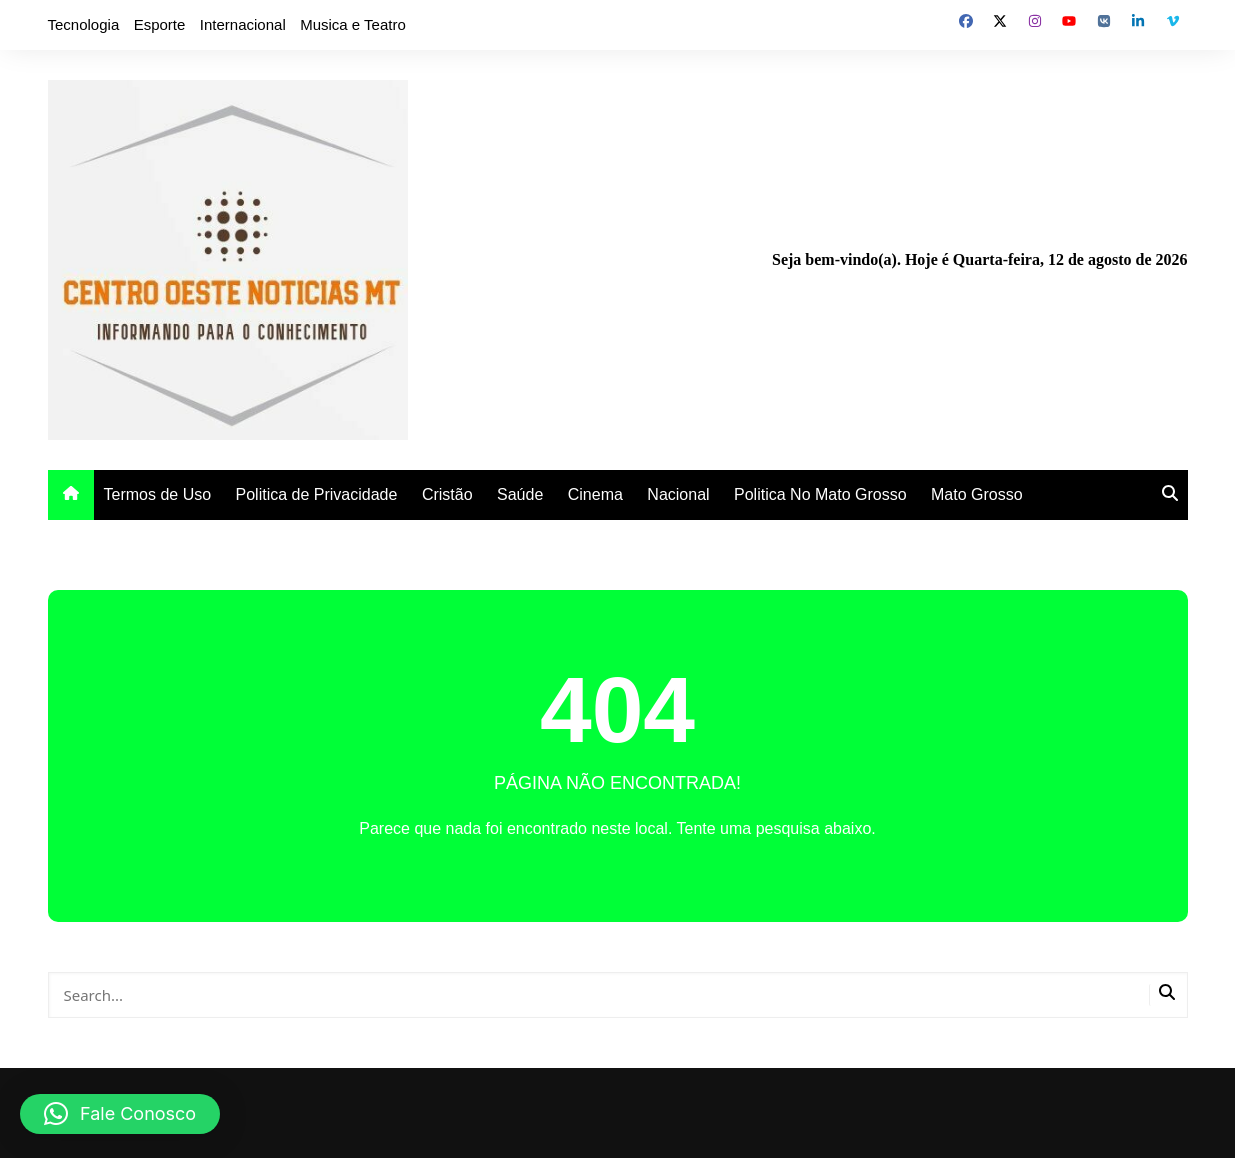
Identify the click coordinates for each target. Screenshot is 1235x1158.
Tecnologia (84, 24)
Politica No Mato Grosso (820, 494)
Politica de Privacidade (317, 494)
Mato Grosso (977, 494)
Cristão (447, 494)
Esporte (160, 24)
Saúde (520, 494)
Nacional (678, 494)
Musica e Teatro (353, 24)
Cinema (595, 494)
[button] (120, 1114)
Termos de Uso (158, 494)
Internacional (243, 24)
